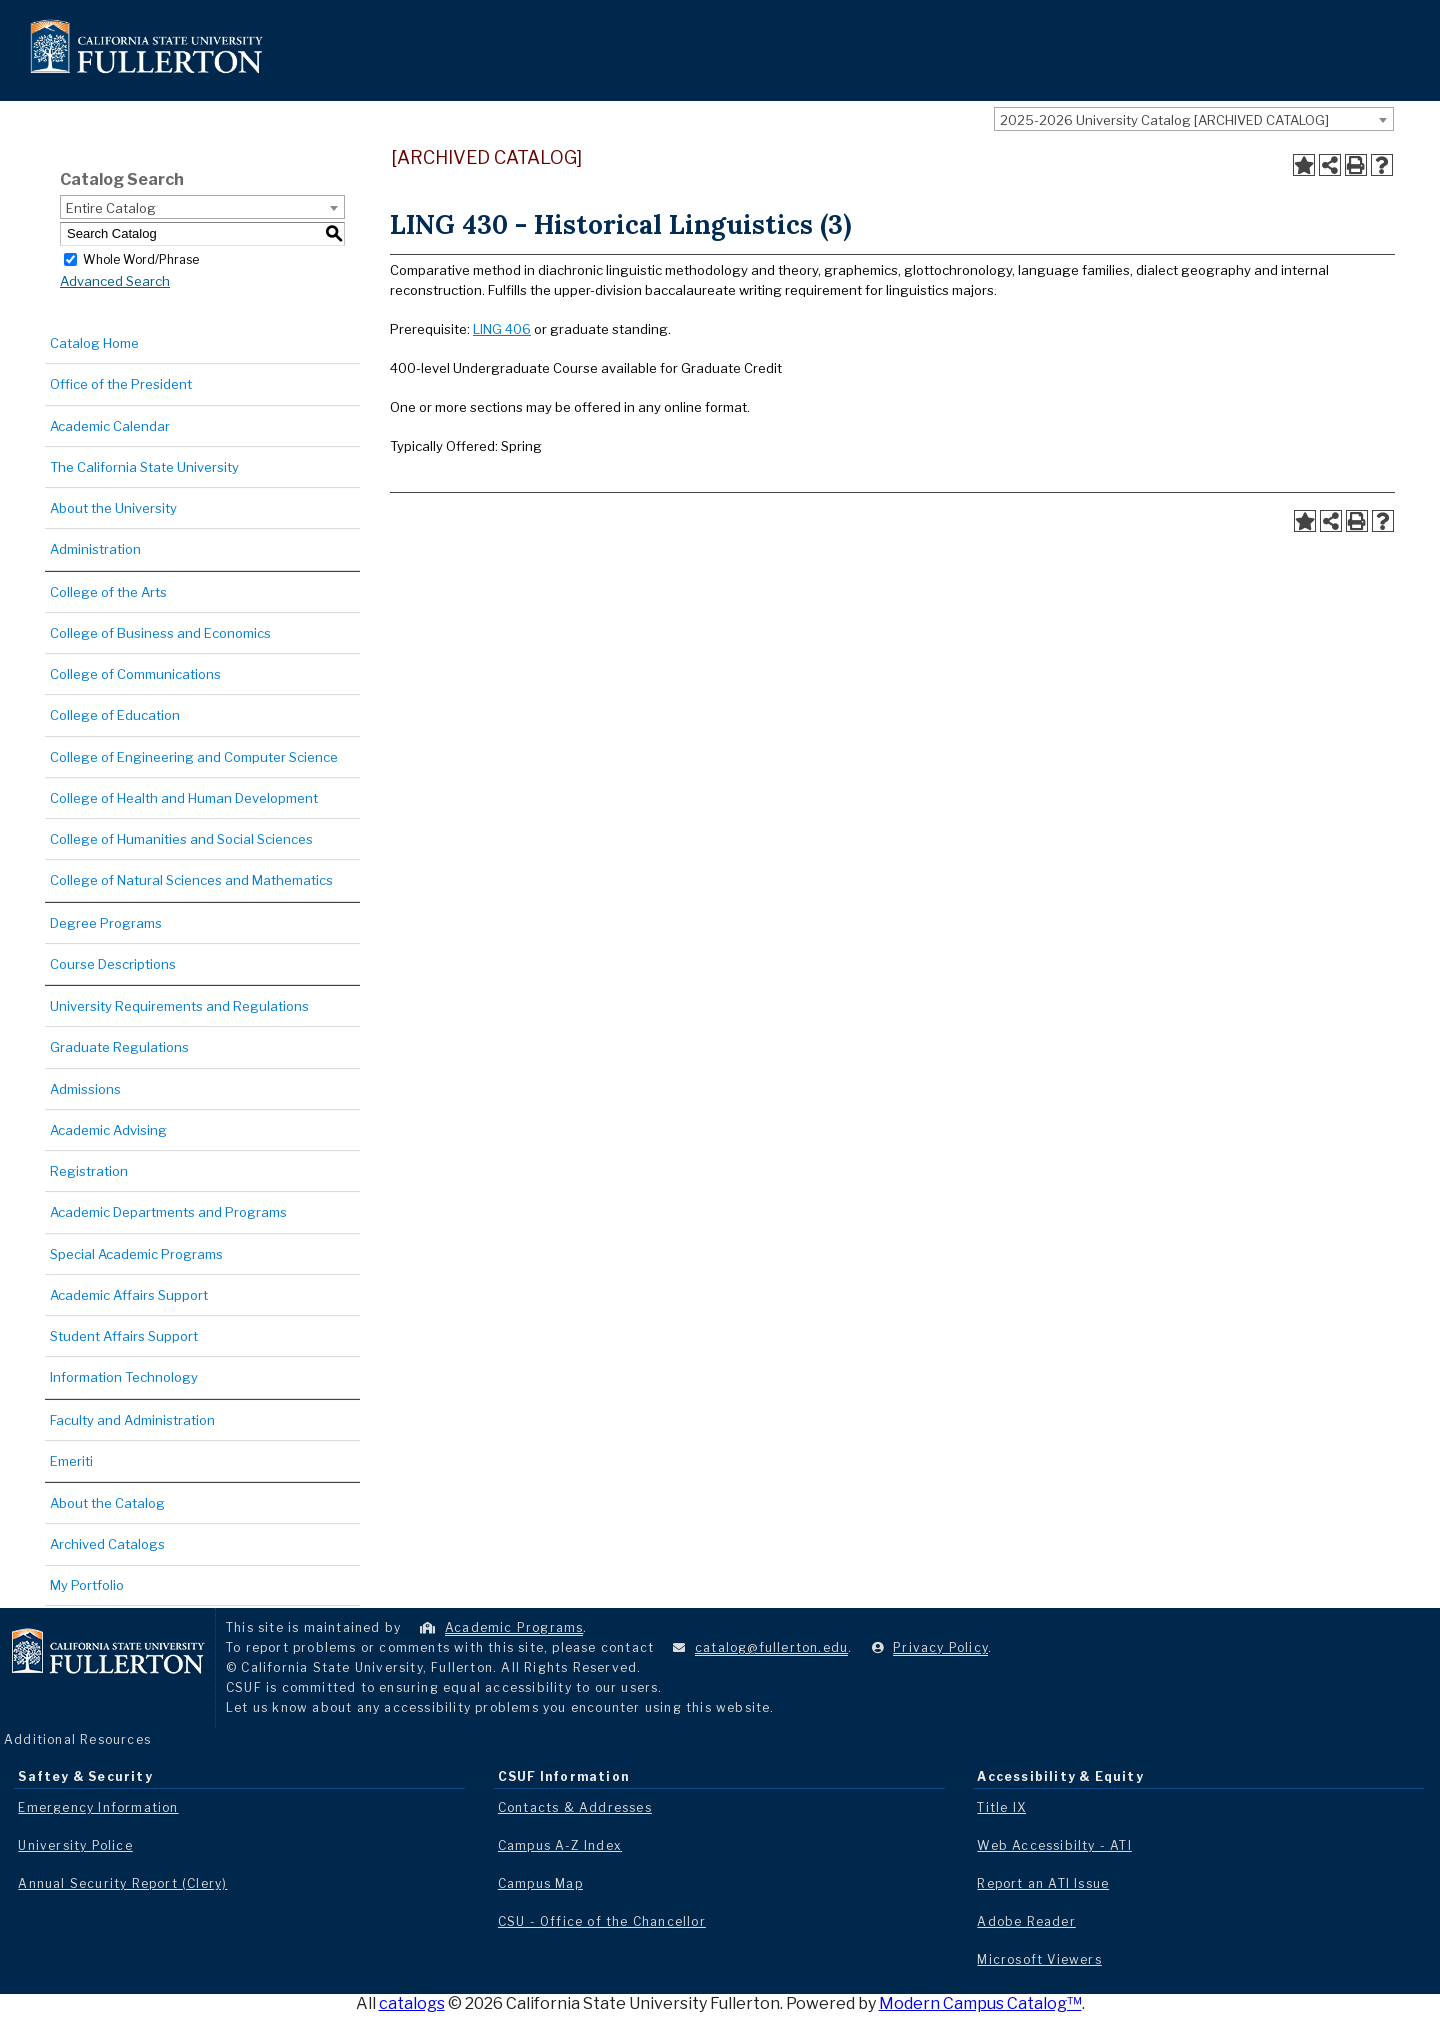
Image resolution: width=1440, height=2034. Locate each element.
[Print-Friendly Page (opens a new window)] (1356, 165)
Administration (95, 549)
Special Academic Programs (136, 1254)
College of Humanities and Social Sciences (181, 839)
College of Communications (135, 674)
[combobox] (1194, 119)
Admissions (85, 1089)
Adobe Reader (1026, 1921)
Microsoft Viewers (1039, 1959)
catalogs (412, 2003)
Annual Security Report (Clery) (122, 1883)
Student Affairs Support (124, 1336)
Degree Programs (106, 923)
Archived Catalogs (107, 1544)
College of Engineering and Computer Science (194, 757)
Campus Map (540, 1883)
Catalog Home (94, 343)
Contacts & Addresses (575, 1807)
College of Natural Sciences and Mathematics (191, 880)
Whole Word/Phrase (141, 258)
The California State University (144, 467)
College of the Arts (108, 592)
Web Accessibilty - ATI (1054, 1845)
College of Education (115, 715)
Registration (89, 1171)
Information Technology (124, 1377)
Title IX (1001, 1807)
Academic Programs (514, 1627)
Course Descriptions (113, 964)
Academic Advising (108, 1130)
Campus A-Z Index (560, 1845)
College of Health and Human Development (184, 798)
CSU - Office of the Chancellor (602, 1921)
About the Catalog (107, 1503)
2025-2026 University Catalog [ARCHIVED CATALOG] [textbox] (1164, 120)
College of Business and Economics (160, 633)
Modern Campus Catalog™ (980, 2003)
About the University (113, 508)
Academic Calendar (110, 426)
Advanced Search (115, 281)
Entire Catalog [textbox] (111, 208)
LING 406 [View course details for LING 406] (502, 329)
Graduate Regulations (119, 1047)
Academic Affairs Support (129, 1295)
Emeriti (71, 1461)
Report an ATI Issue (1043, 1883)
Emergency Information (98, 1807)
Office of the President (121, 384)
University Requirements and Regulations (179, 1006)
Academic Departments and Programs (168, 1212)
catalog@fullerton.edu (771, 1647)
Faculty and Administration (132, 1420)
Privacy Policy (940, 1647)
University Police (75, 1845)
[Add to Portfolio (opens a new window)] (1304, 165)
